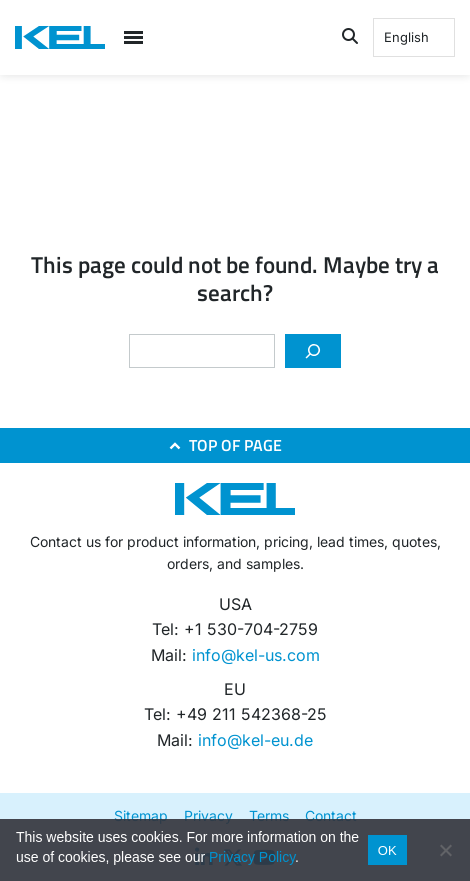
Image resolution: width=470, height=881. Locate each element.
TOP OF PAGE (235, 445)
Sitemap (141, 815)
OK (387, 850)
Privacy (208, 815)
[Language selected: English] (414, 37)
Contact (331, 815)
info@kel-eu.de (255, 740)
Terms (269, 815)
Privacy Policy (252, 857)
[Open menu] (133, 38)
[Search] (313, 351)
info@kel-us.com (256, 655)
